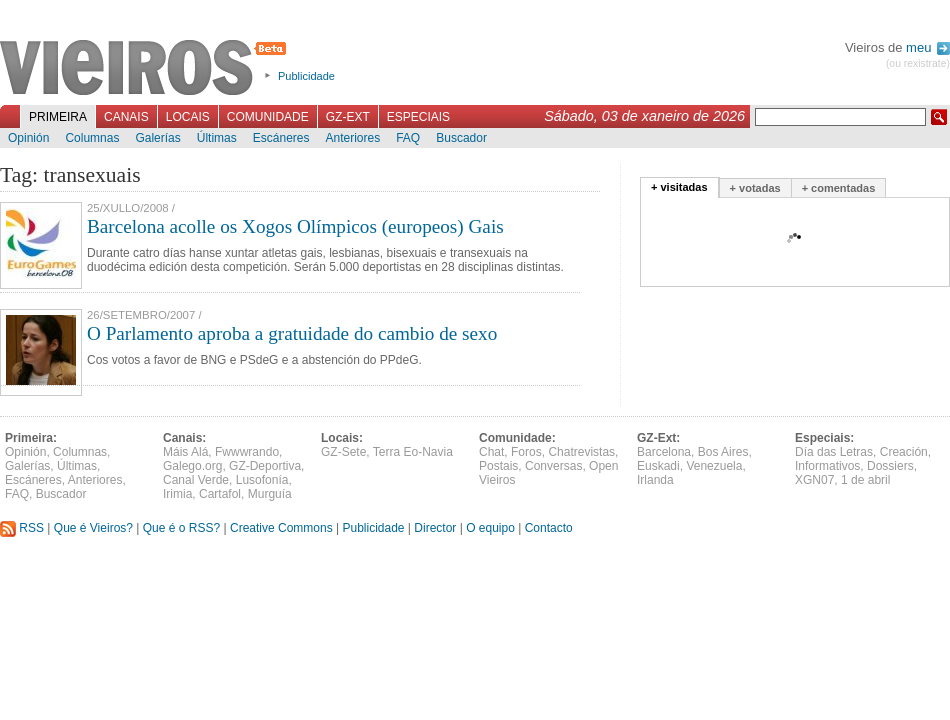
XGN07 (814, 480)
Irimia (177, 494)
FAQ (408, 138)
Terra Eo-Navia (413, 452)
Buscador (461, 138)
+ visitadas (679, 187)
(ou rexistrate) (918, 63)
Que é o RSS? (181, 528)
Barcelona (664, 452)
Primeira (58, 117)
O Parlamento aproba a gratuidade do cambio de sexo (292, 333)
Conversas (553, 466)
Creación (904, 452)
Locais (188, 117)
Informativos (827, 466)
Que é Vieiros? (93, 528)
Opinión (28, 138)
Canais (126, 117)
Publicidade (306, 76)
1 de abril (865, 480)
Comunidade (268, 117)
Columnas (92, 138)
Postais (498, 466)
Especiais (418, 117)
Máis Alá (185, 452)
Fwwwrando (247, 452)
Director (435, 528)
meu (928, 47)
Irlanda (655, 480)
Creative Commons (281, 528)
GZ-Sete (343, 452)
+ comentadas (839, 188)
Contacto (549, 528)
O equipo (490, 528)
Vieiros (146, 69)
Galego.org (192, 466)
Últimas (217, 138)
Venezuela (714, 466)
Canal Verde (196, 480)
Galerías (157, 138)
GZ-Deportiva (265, 466)
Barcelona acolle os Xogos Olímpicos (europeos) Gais (295, 226)
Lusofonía (262, 480)
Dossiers (890, 466)
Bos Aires (723, 452)
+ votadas (755, 188)
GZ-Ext (348, 117)
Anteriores (352, 138)
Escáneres (281, 138)
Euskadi (658, 466)
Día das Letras (834, 452)
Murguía (270, 494)
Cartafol (220, 494)
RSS (22, 528)
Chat (491, 452)
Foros (526, 452)
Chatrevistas (581, 452)
